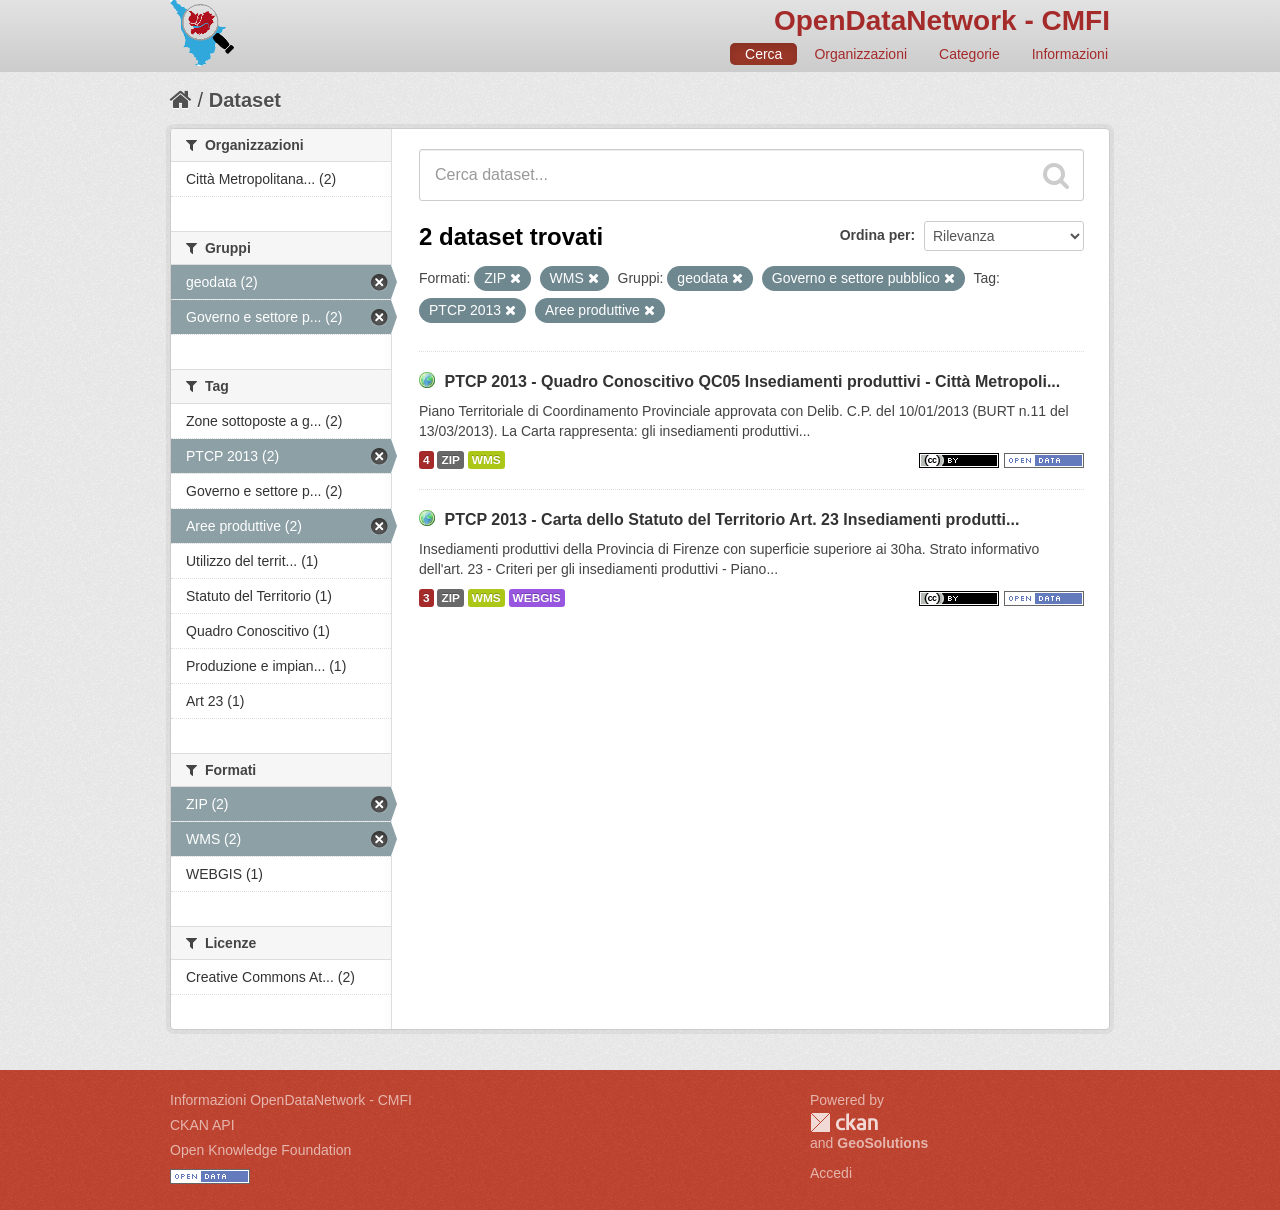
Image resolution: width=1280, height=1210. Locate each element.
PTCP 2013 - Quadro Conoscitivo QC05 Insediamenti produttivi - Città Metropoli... (752, 381)
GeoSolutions (882, 1143)
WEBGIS (537, 598)
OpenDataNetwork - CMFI (942, 20)
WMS (486, 460)
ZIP (450, 460)
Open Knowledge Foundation (260, 1150)
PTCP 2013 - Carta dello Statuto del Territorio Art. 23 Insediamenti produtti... (731, 519)
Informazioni (1070, 54)
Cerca (763, 54)
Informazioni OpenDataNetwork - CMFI (291, 1100)
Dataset (245, 100)
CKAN (844, 1122)
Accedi (831, 1173)
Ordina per (875, 235)
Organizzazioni (860, 54)
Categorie (969, 54)
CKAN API (202, 1125)
